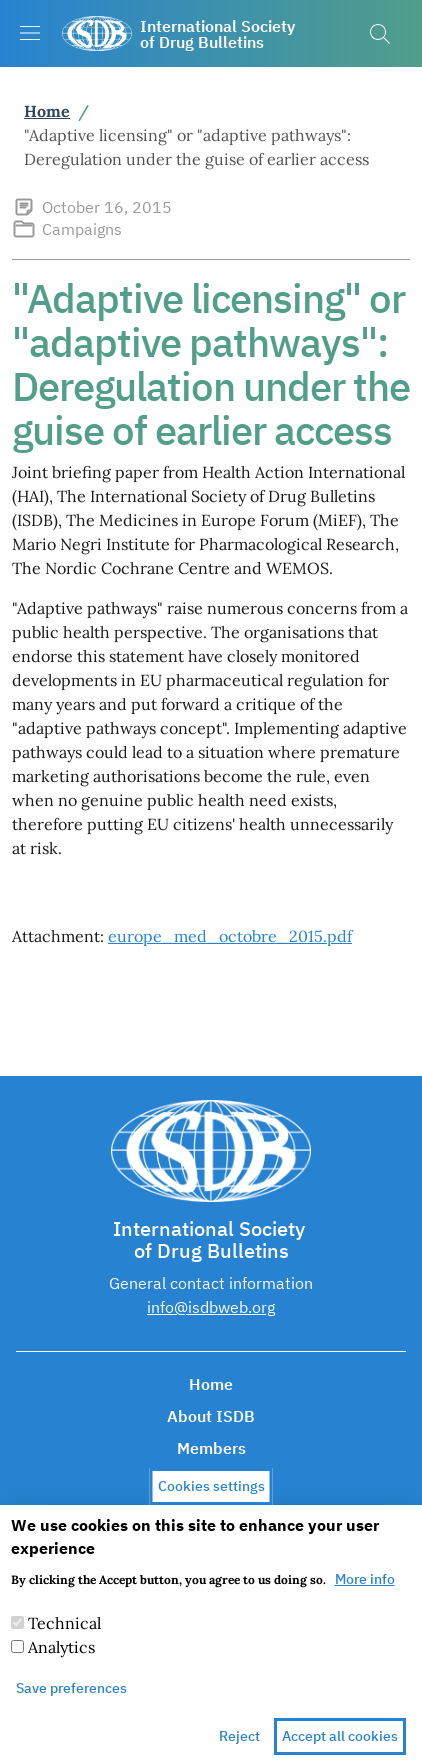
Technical (64, 1637)
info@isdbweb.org (211, 1307)
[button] (380, 34)
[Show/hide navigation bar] (30, 33)
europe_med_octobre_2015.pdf (230, 936)
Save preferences (71, 1702)
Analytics (61, 1661)
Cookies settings (211, 1499)
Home (47, 111)
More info (365, 1593)
